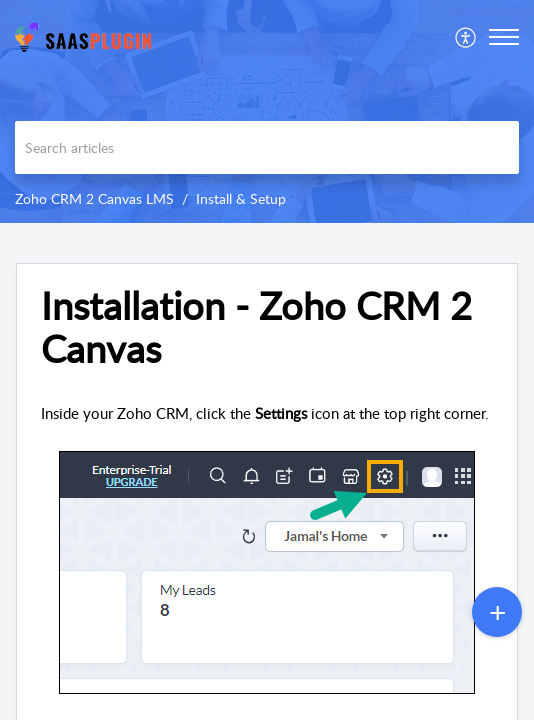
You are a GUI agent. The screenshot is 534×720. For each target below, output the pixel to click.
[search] (267, 147)
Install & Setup (241, 198)
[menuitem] (466, 37)
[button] (504, 37)
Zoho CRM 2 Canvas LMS (94, 198)
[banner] (267, 111)
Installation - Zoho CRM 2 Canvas (256, 328)
